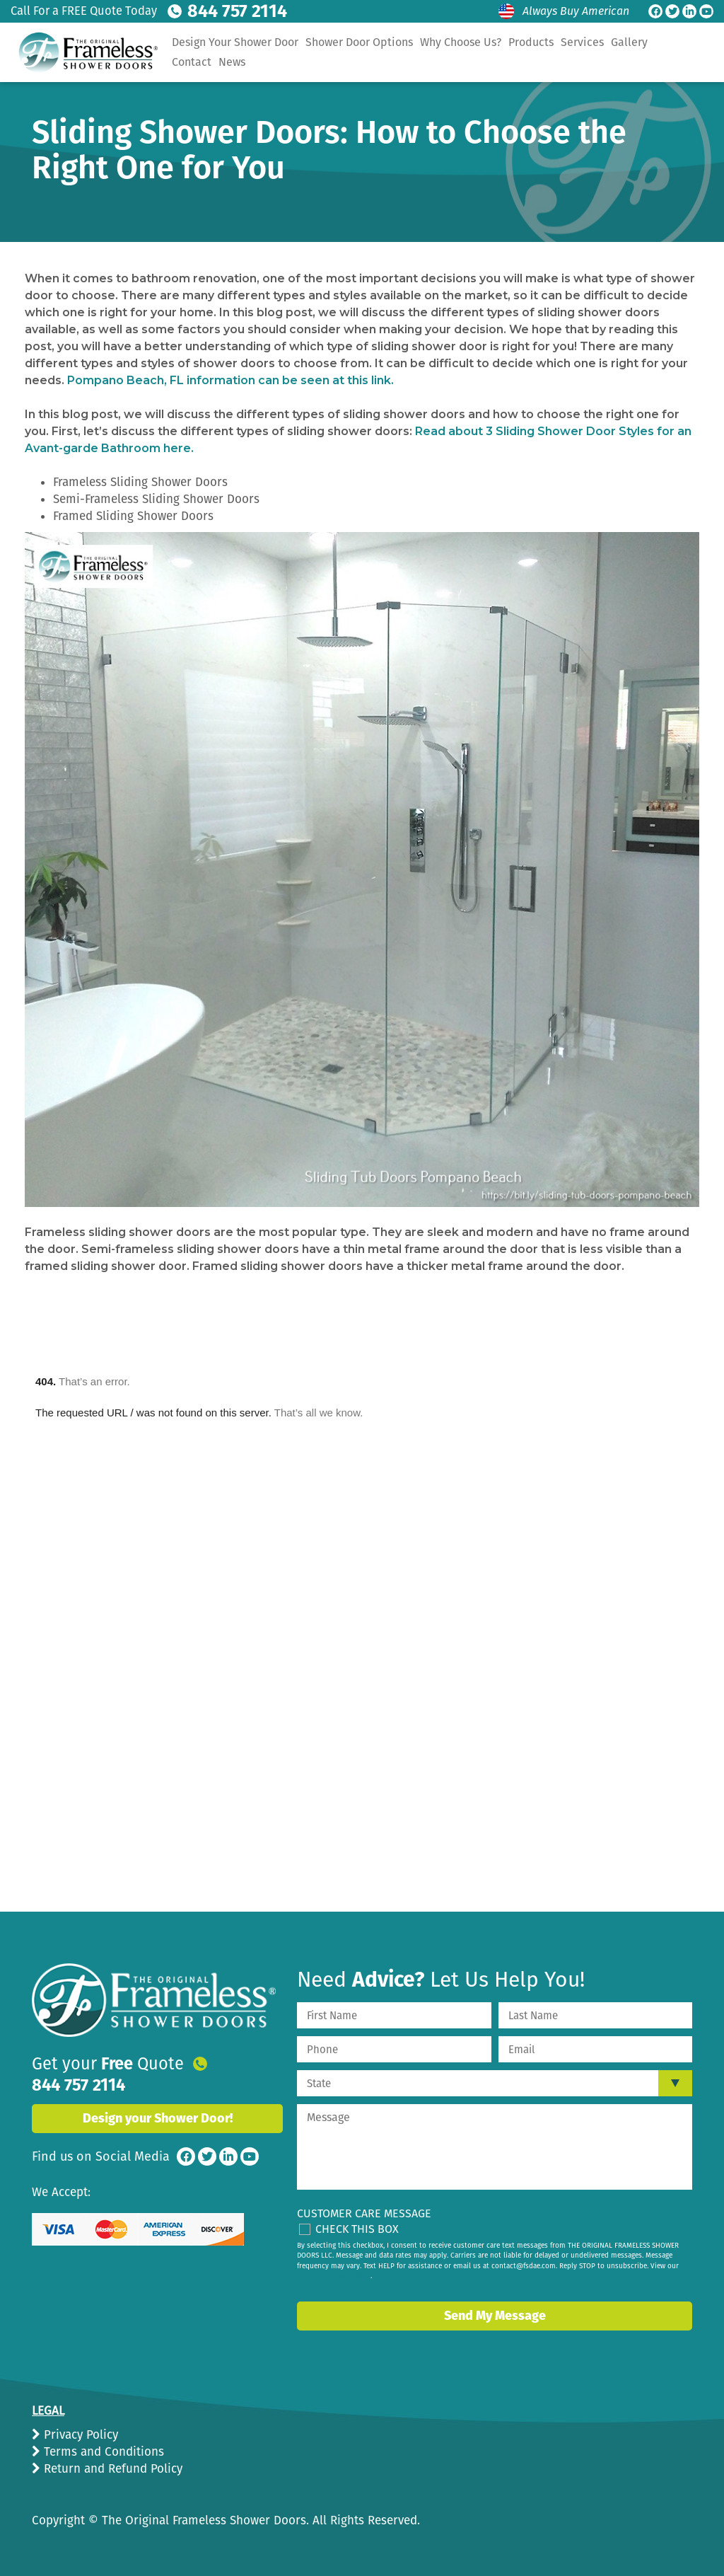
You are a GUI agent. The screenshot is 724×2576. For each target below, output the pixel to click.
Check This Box (357, 2229)
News (231, 62)
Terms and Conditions (102, 2451)
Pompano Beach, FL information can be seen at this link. (230, 380)
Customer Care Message (364, 2213)
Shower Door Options (359, 42)
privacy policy (347, 2276)
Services (582, 42)
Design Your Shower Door (235, 42)
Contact (191, 62)
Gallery (629, 42)
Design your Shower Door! (158, 2101)
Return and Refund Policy (111, 2468)
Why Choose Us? (460, 42)
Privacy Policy (79, 2434)
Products (531, 42)
